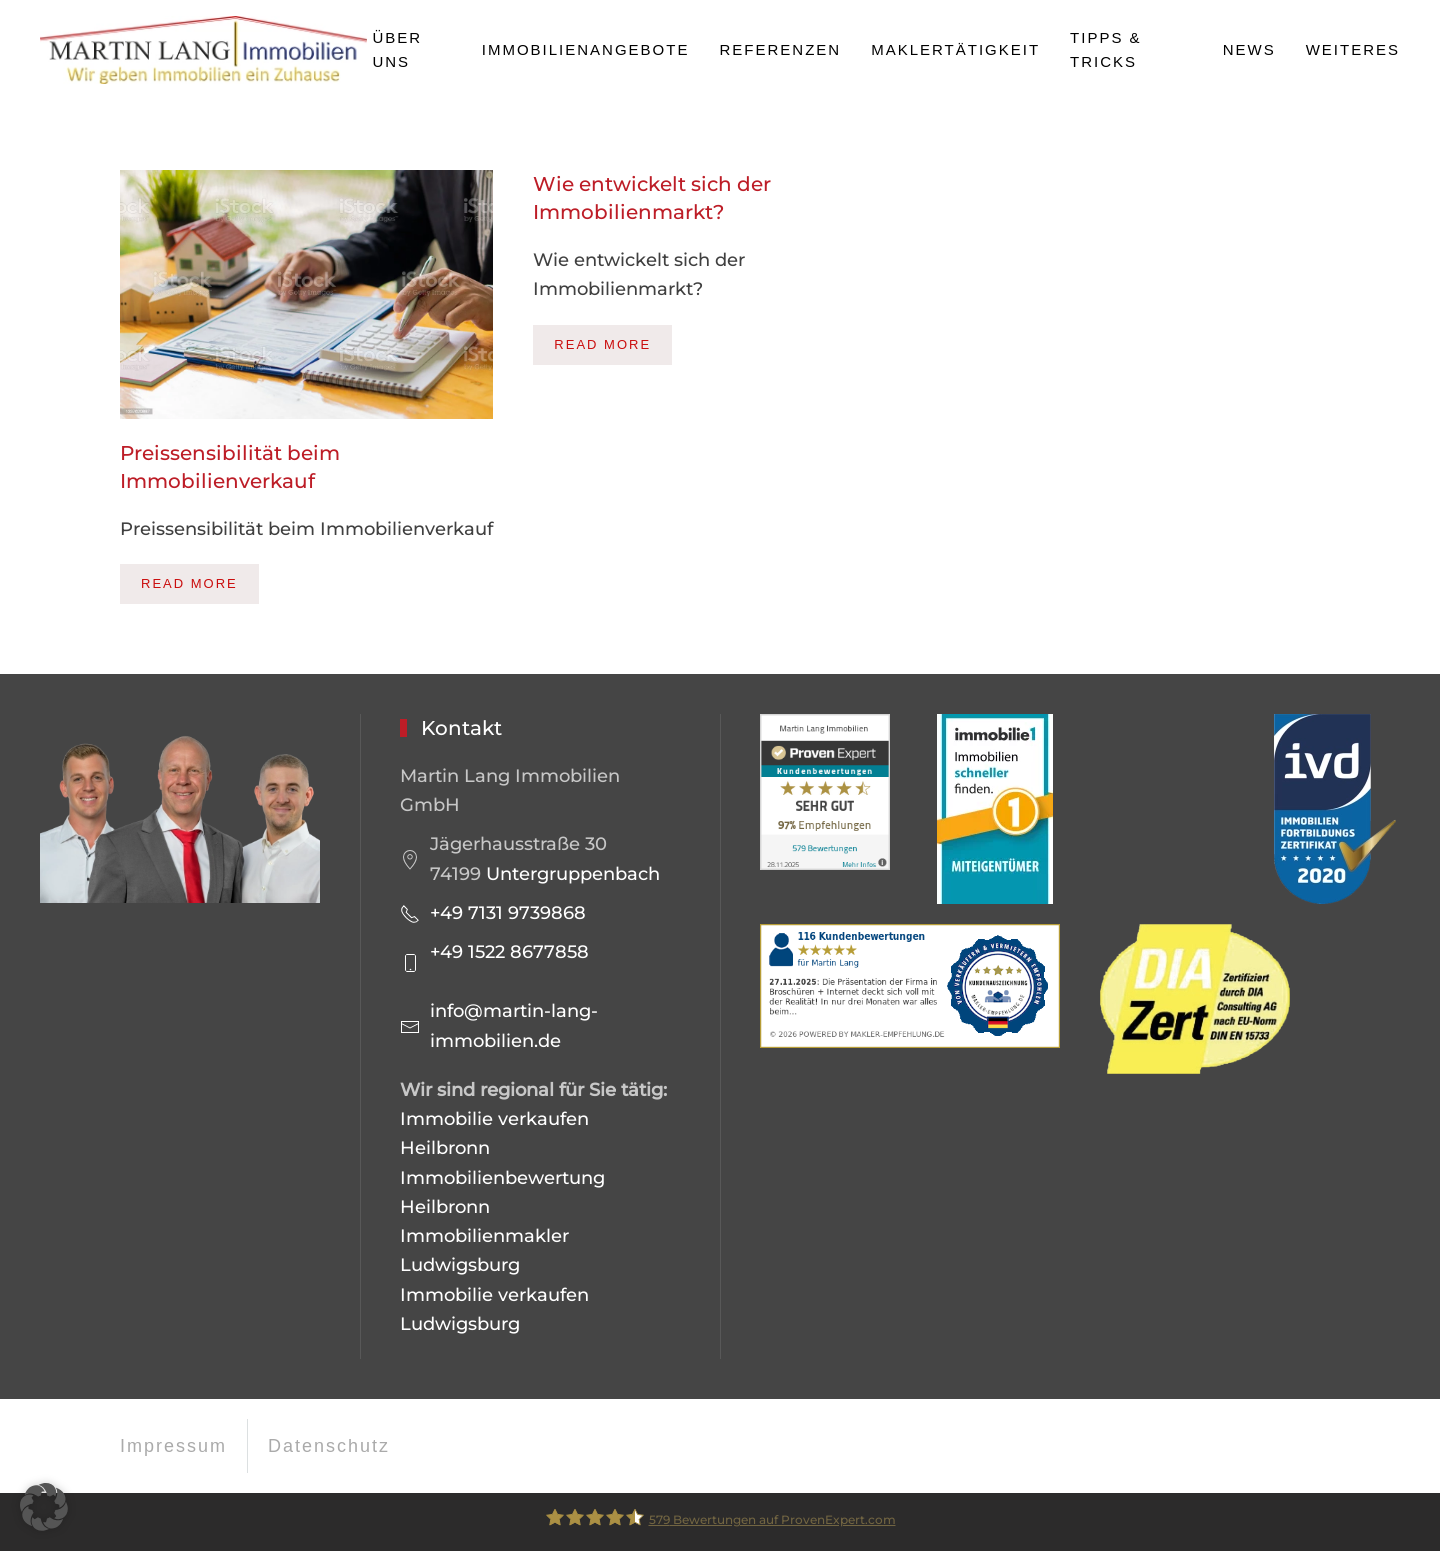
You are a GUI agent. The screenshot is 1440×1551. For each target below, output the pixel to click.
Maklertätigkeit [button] (955, 49)
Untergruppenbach (573, 874)
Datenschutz (329, 1446)
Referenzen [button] (780, 49)
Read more (189, 583)
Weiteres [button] (1353, 49)
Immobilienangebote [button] (586, 49)
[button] (44, 1507)
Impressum (173, 1446)
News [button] (1249, 49)
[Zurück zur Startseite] (206, 50)
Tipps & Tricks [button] (1106, 49)
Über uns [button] (397, 49)
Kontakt (461, 728)
